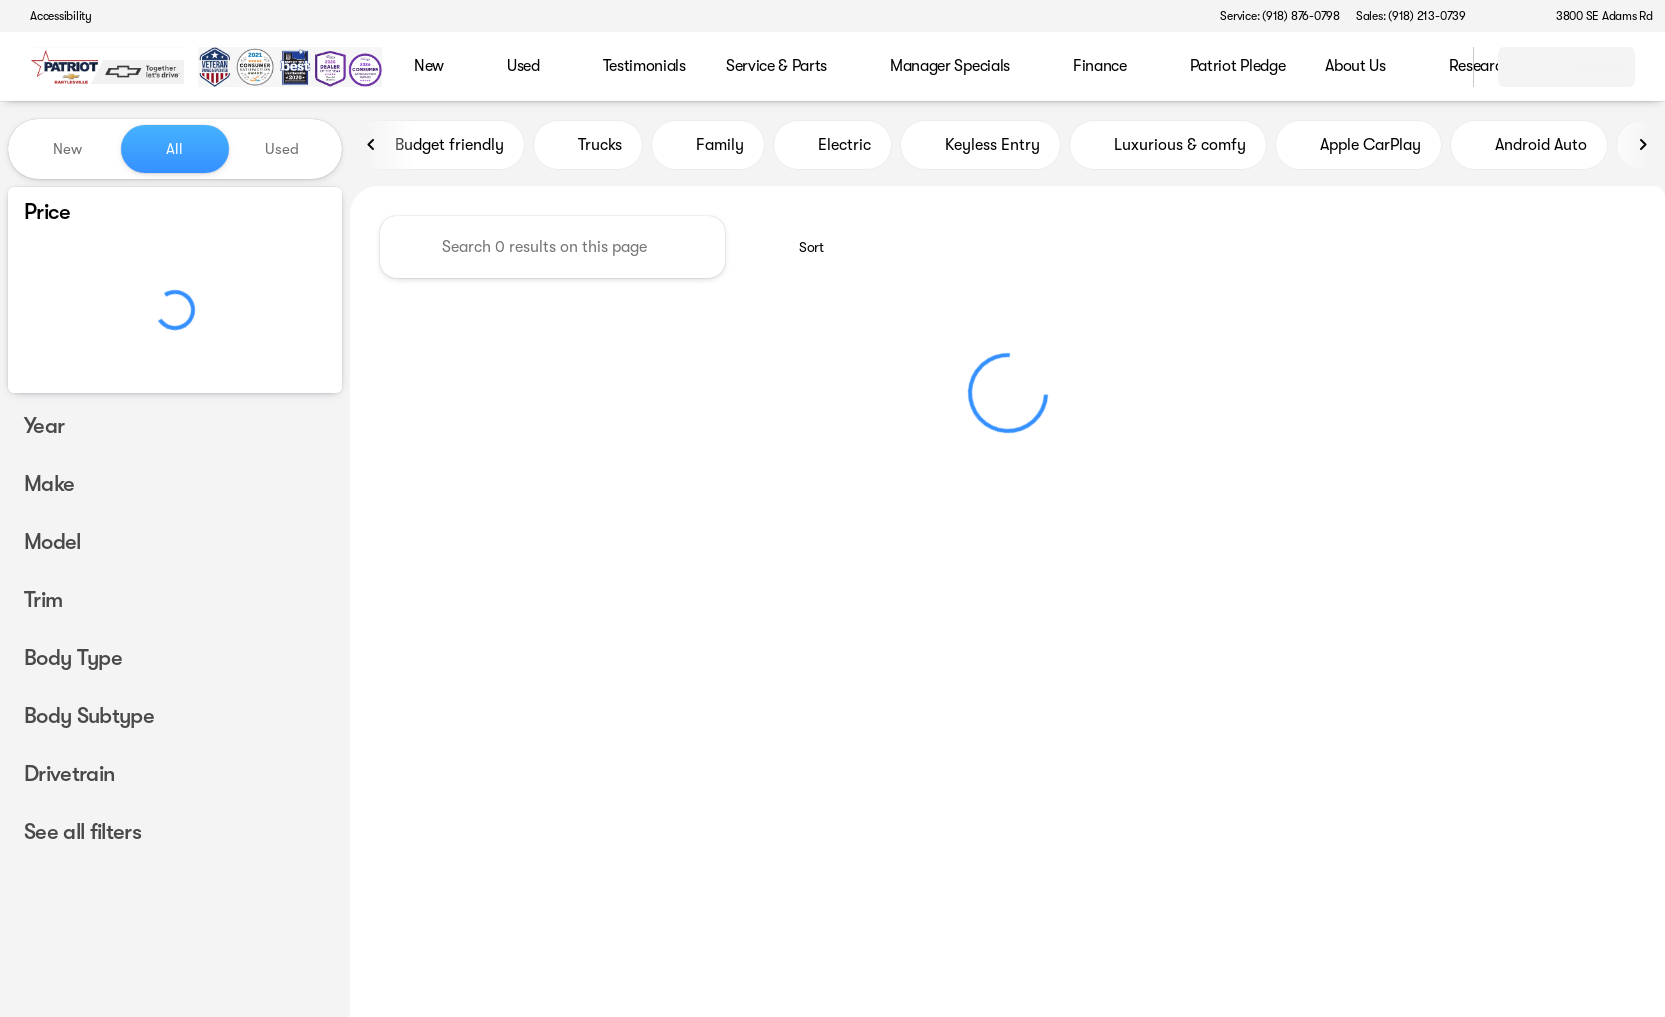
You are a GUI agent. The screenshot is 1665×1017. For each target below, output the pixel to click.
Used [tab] (282, 149)
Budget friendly (437, 149)
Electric (832, 149)
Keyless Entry (980, 149)
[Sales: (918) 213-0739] (1411, 16)
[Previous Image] (372, 149)
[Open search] (1433, 67)
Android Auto (1529, 149)
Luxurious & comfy (1168, 149)
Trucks (588, 149)
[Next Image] (1643, 149)
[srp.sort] (800, 251)
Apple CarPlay (1358, 149)
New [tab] (67, 149)
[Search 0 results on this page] (552, 251)
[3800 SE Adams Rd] (1595, 16)
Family (708, 149)
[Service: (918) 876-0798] (1279, 16)
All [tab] (174, 149)
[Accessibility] (52, 16)
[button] (1510, 16)
